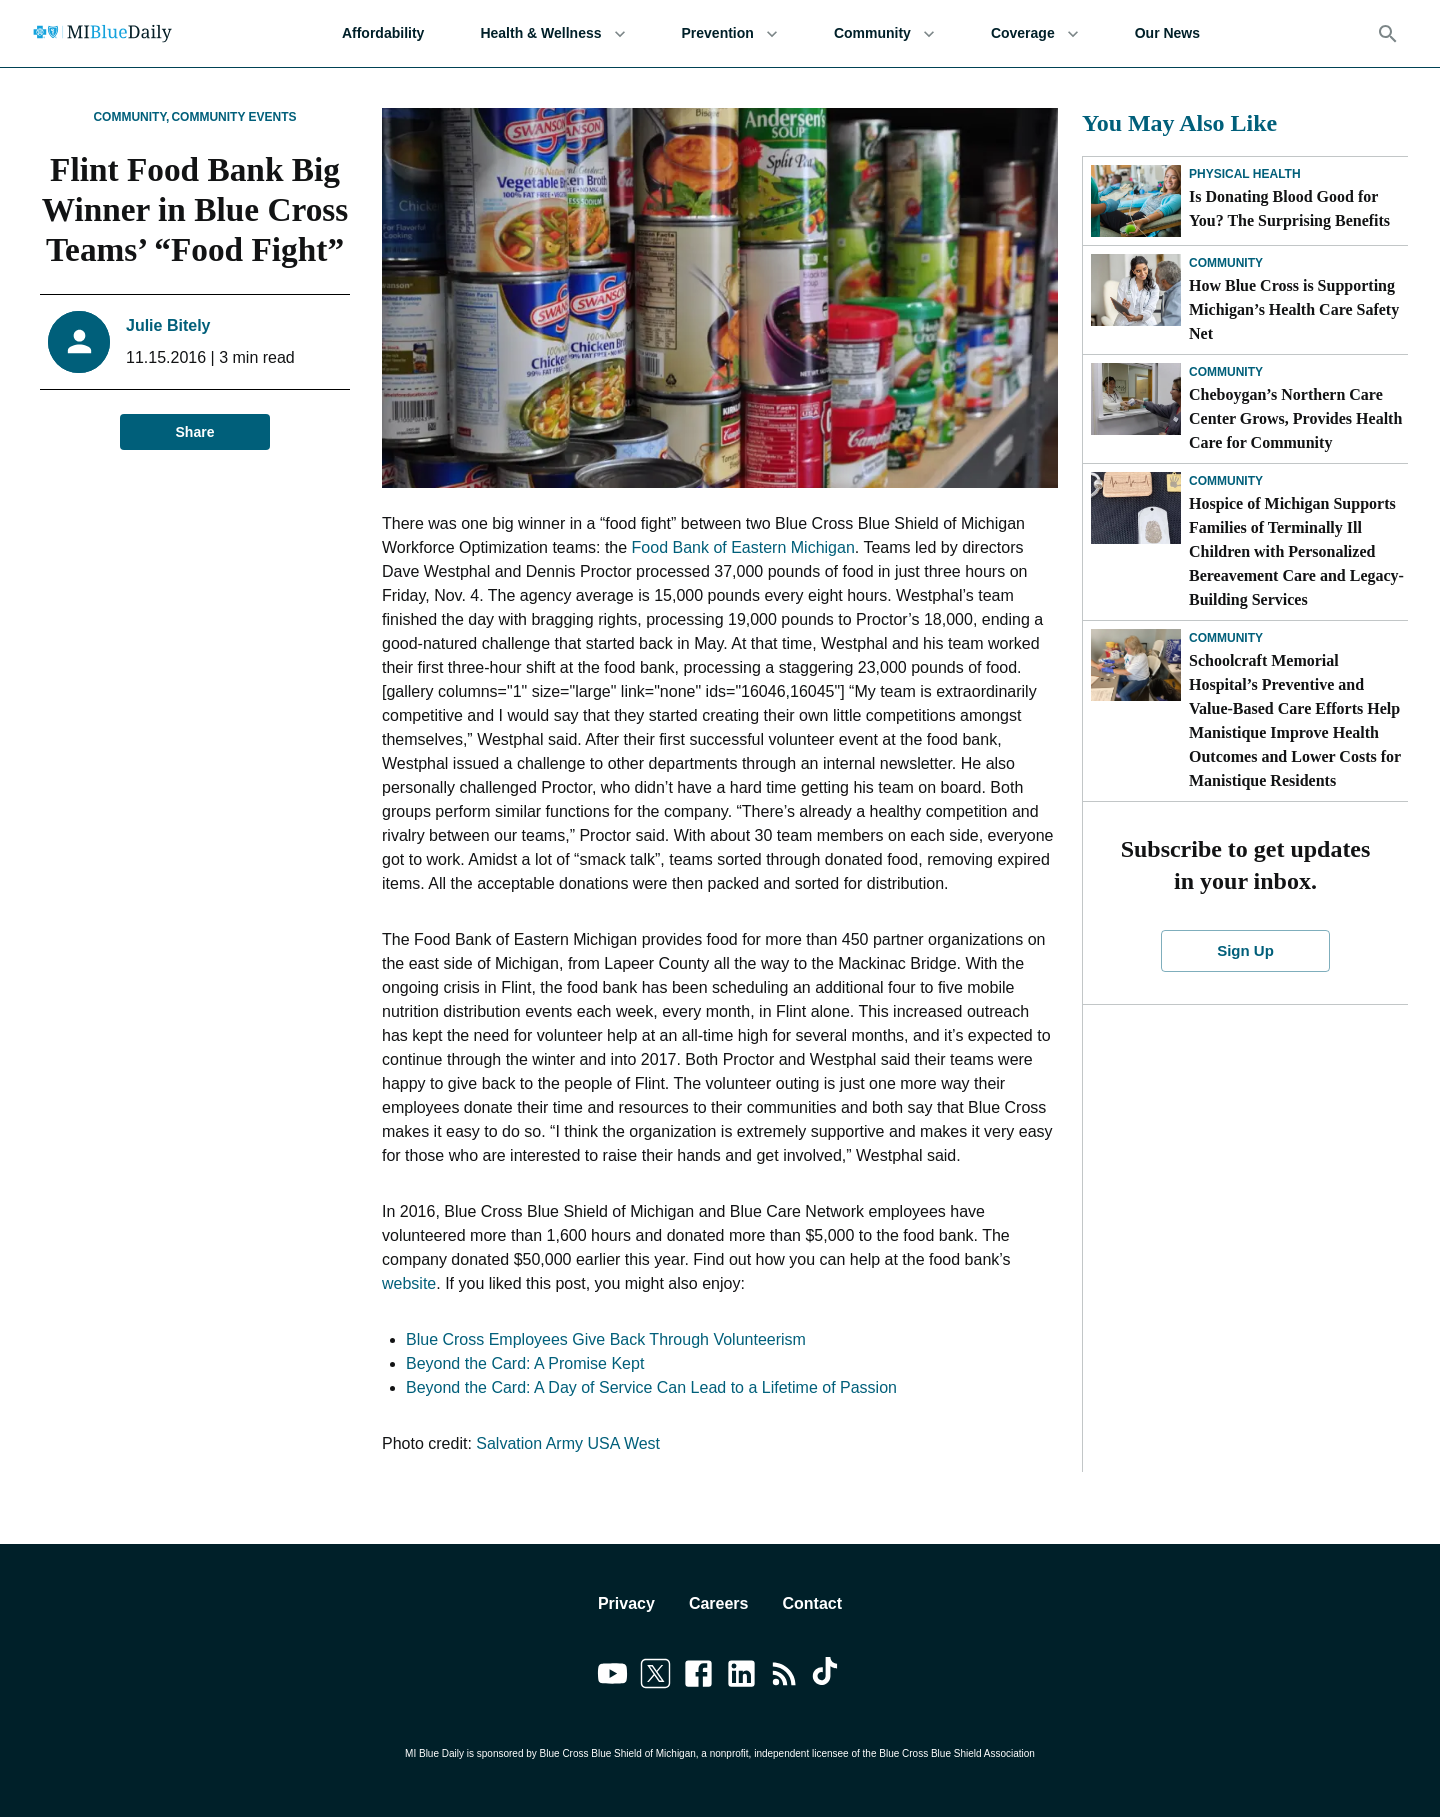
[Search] (1388, 34)
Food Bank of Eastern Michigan (743, 547)
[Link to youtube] (612, 1677)
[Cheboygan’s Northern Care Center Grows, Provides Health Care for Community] (1136, 399)
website (409, 1283)
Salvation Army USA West (568, 1443)
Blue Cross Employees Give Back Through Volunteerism (606, 1339)
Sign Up (1246, 951)
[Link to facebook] (698, 1677)
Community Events (233, 117)
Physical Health (1245, 174)
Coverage (1035, 33)
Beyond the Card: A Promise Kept (525, 1363)
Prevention (730, 33)
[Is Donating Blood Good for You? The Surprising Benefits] (1136, 201)
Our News (1167, 33)
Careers (719, 1603)
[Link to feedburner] (784, 1677)
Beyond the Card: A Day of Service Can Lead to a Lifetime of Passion (651, 1387)
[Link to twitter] (655, 1677)
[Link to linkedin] (741, 1677)
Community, (131, 117)
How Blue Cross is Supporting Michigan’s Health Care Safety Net (1294, 309)
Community (884, 33)
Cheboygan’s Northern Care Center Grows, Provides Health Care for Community (1295, 418)
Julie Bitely (168, 325)
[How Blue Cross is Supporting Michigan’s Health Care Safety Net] (1136, 290)
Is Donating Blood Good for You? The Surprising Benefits (1289, 208)
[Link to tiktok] (827, 1677)
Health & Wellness (552, 33)
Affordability (383, 33)
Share (195, 432)
